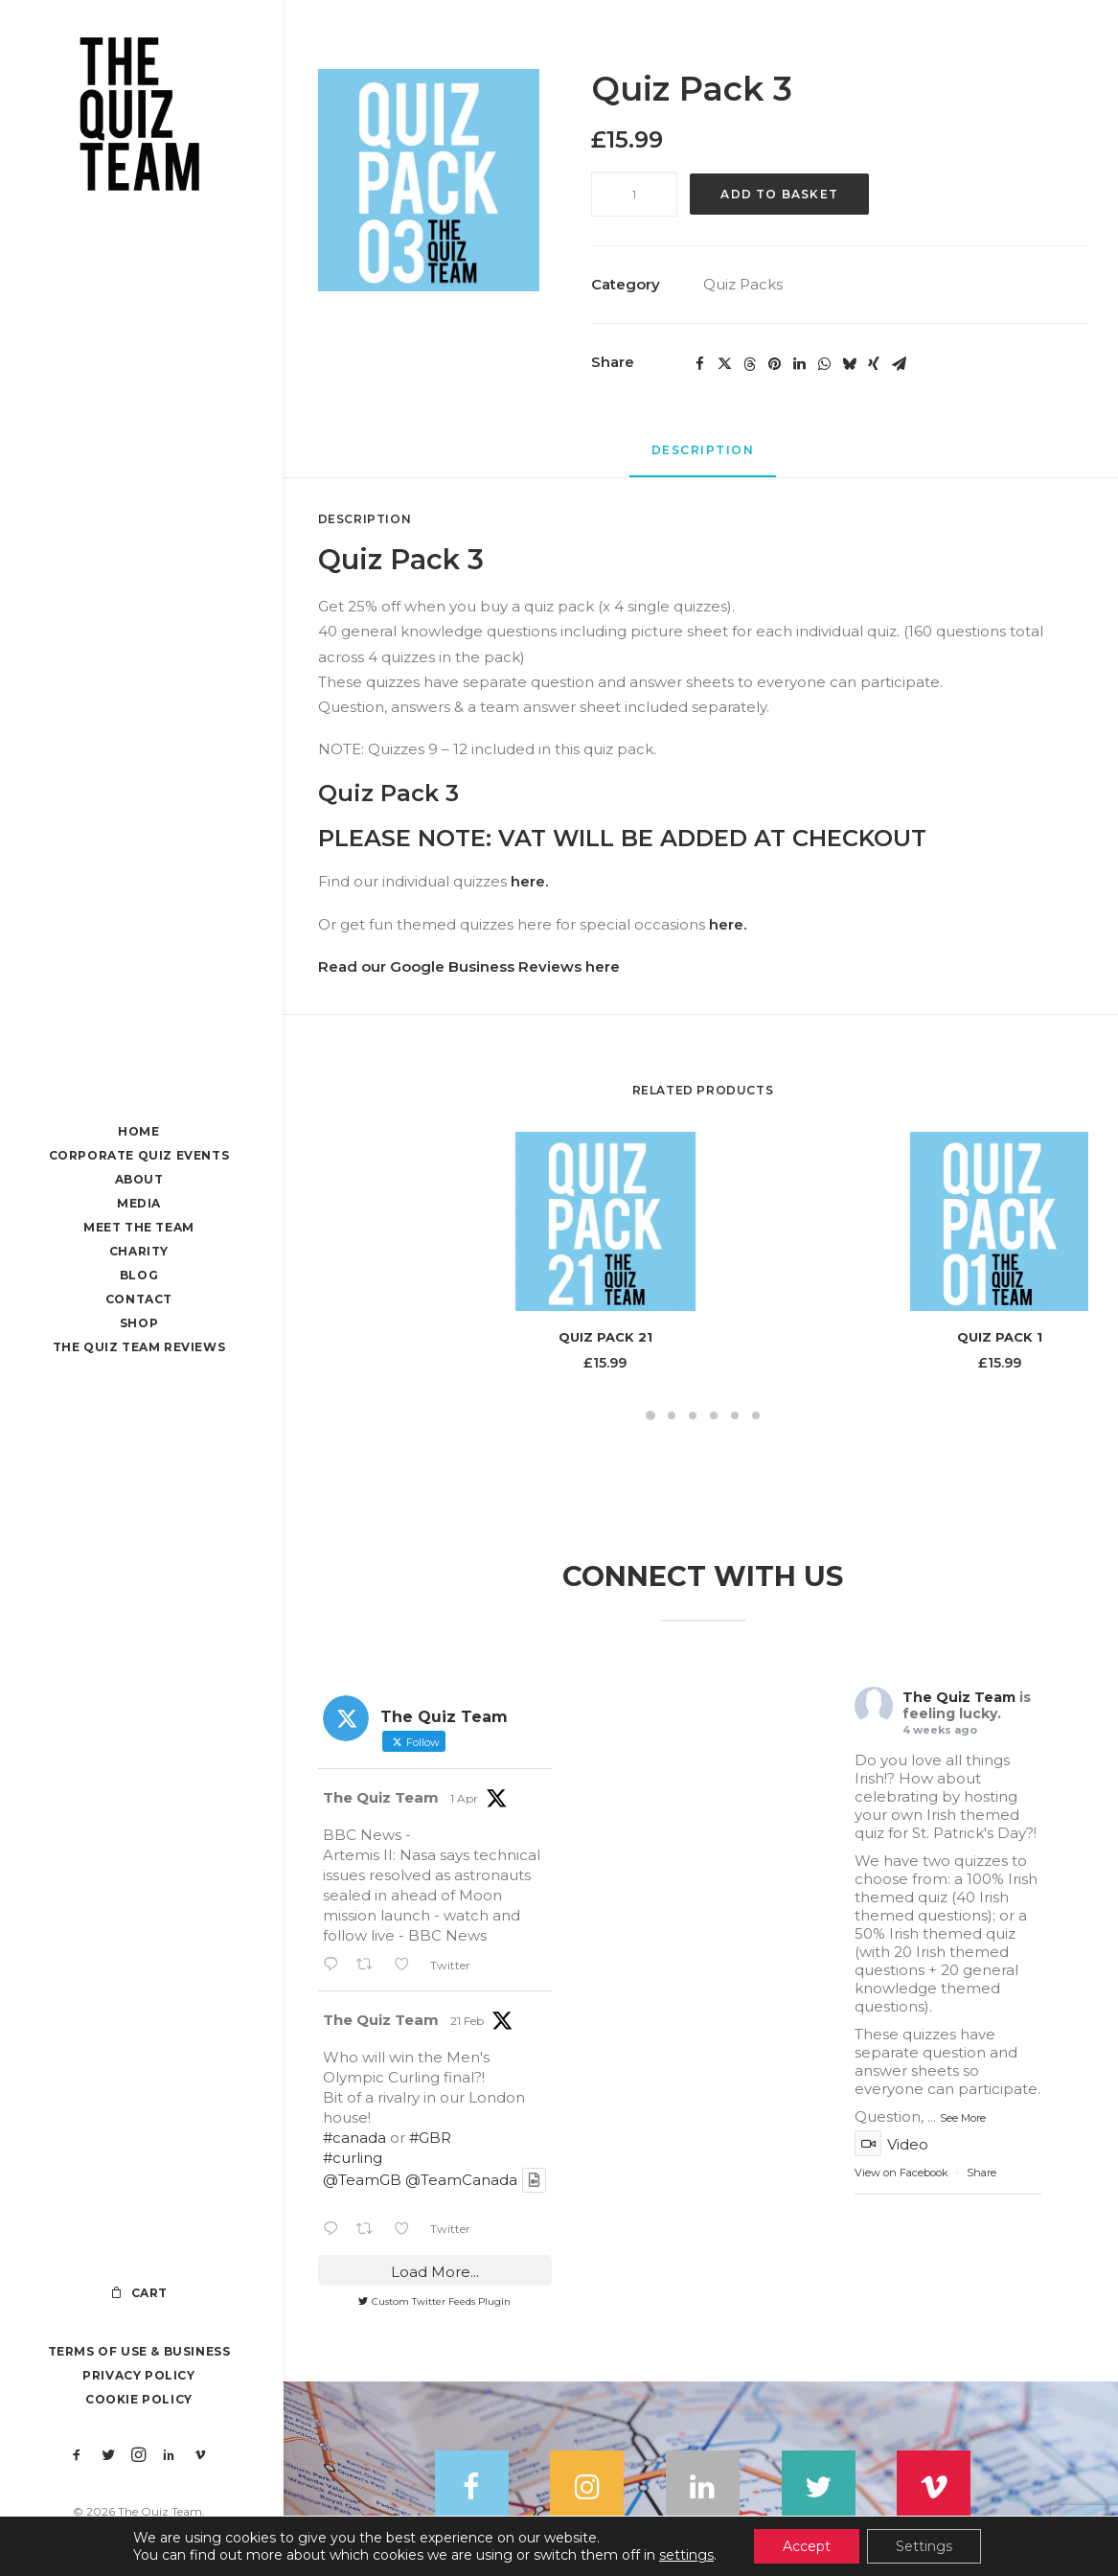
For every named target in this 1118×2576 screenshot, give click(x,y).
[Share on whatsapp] (823, 364)
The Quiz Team (381, 1798)
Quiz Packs (743, 284)
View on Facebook (901, 2172)
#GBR (430, 2138)
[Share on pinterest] (774, 364)
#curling (352, 2159)
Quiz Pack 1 (999, 1337)
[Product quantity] (634, 194)
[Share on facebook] (699, 364)
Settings (924, 2546)
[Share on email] (898, 364)
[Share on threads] (749, 364)
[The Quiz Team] (139, 116)
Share (981, 2172)
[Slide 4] (713, 1415)
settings (686, 2555)
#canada (354, 2138)
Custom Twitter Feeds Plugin (434, 2301)
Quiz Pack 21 (605, 1337)
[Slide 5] (734, 1415)
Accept (807, 2546)
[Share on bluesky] (848, 364)
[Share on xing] (873, 364)
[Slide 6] (755, 1415)
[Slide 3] (692, 1415)
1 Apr (464, 1799)
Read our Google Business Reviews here (469, 966)
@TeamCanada (461, 2181)
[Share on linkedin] (798, 364)
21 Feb (467, 2021)
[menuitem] (77, 2456)
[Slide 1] (650, 1415)
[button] (77, 2456)
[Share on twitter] (724, 364)
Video (891, 2144)
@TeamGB (362, 2181)
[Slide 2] (671, 1415)
